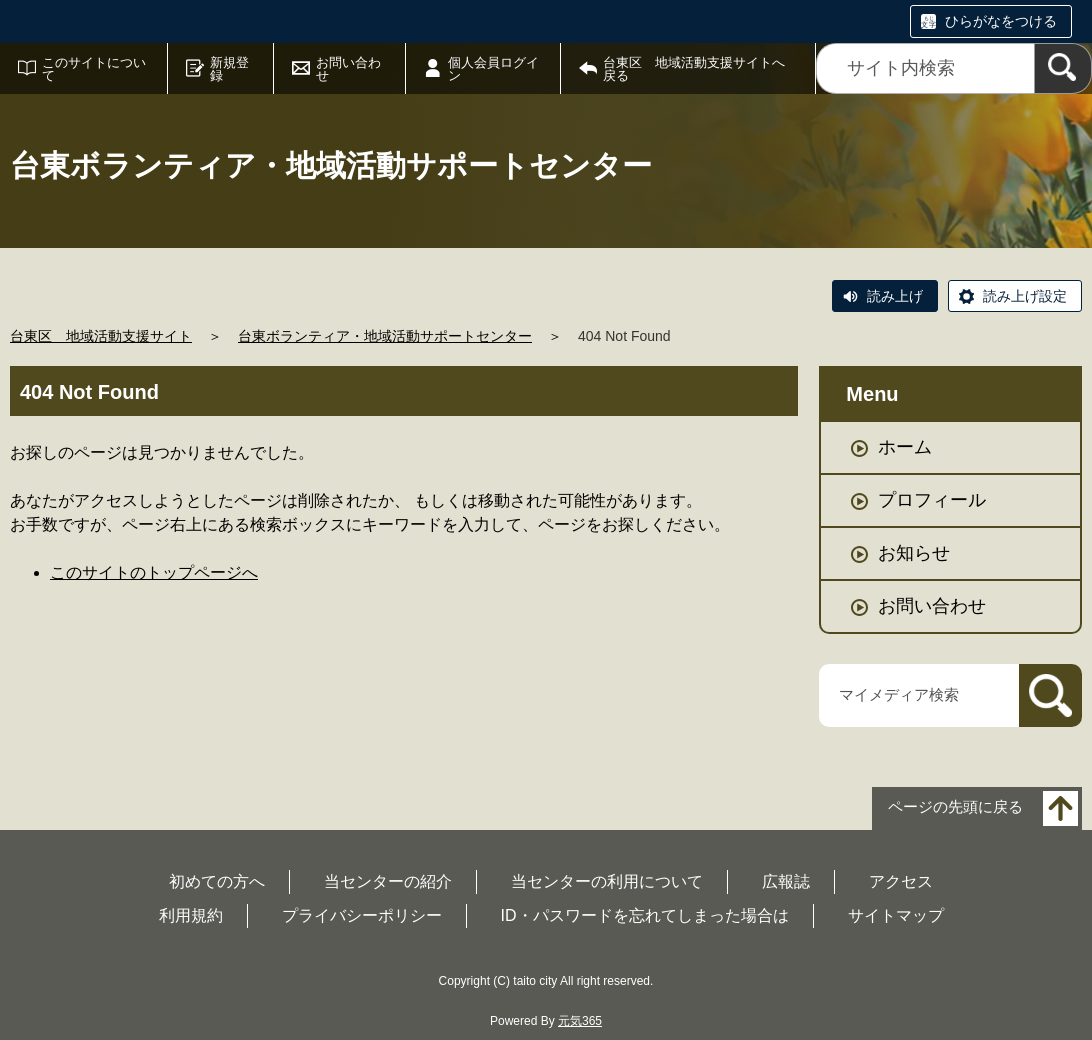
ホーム (905, 447)
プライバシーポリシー (362, 915)
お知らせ (914, 553)
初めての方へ (217, 881)
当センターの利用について (607, 881)
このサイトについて (94, 69)
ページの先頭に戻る (955, 806)
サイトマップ (896, 915)
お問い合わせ (348, 69)
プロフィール (932, 500)
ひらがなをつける (1001, 21)
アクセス (901, 881)
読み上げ (895, 296)
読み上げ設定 (1025, 296)
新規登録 (229, 69)
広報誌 (786, 881)
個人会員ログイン (493, 69)
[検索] (1063, 68)
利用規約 (191, 915)
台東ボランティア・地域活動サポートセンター (385, 336)
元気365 (580, 1021)
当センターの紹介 (388, 881)
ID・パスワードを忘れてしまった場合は (645, 915)
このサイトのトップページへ (154, 572)
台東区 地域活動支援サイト (101, 336)
